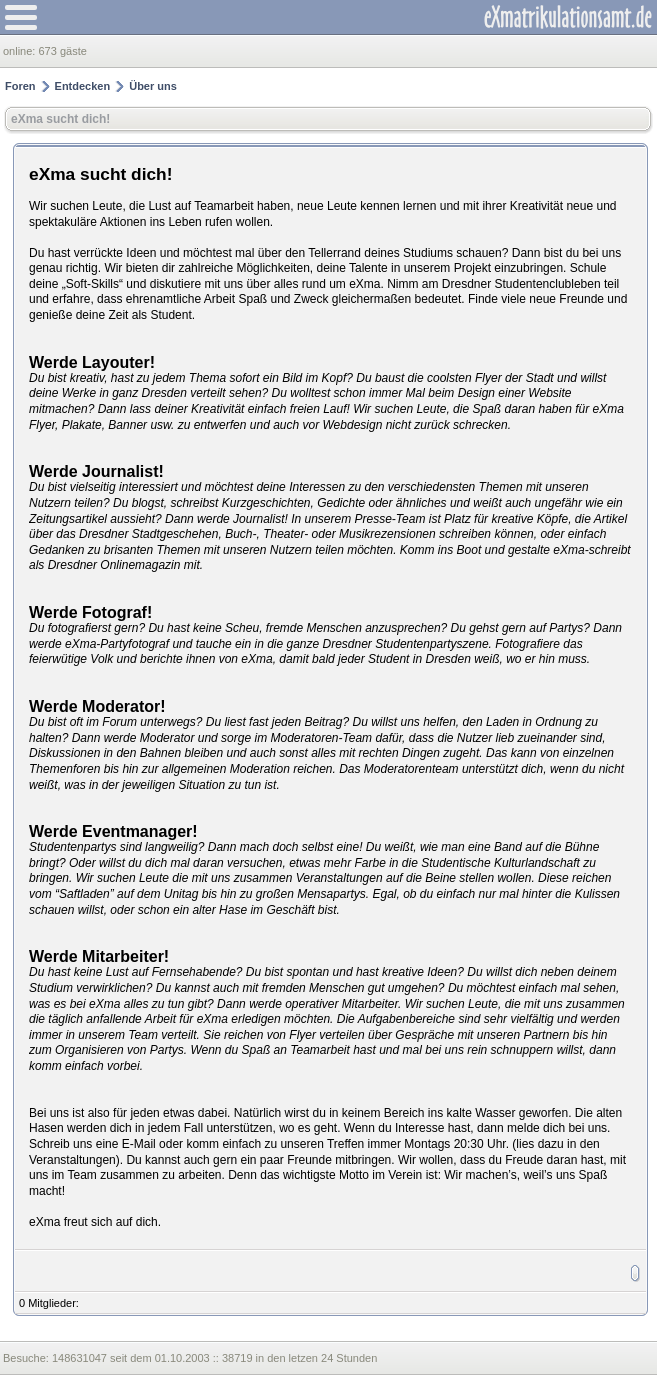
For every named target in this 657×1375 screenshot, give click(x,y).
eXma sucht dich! (60, 119)
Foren (20, 86)
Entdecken (83, 86)
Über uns (153, 86)
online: (20, 51)
